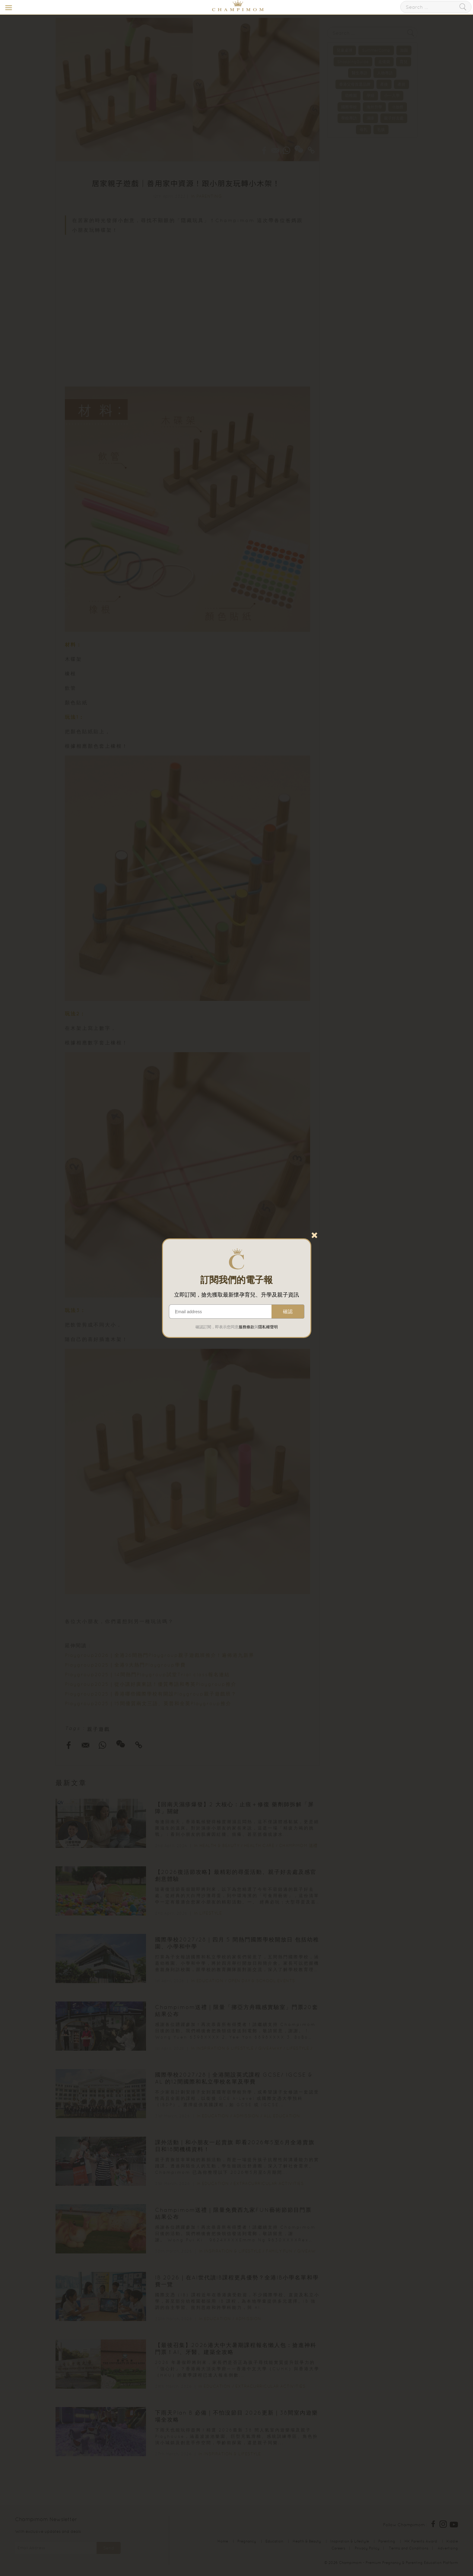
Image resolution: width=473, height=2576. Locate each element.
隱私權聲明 (268, 1327)
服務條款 (246, 1327)
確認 (288, 1311)
